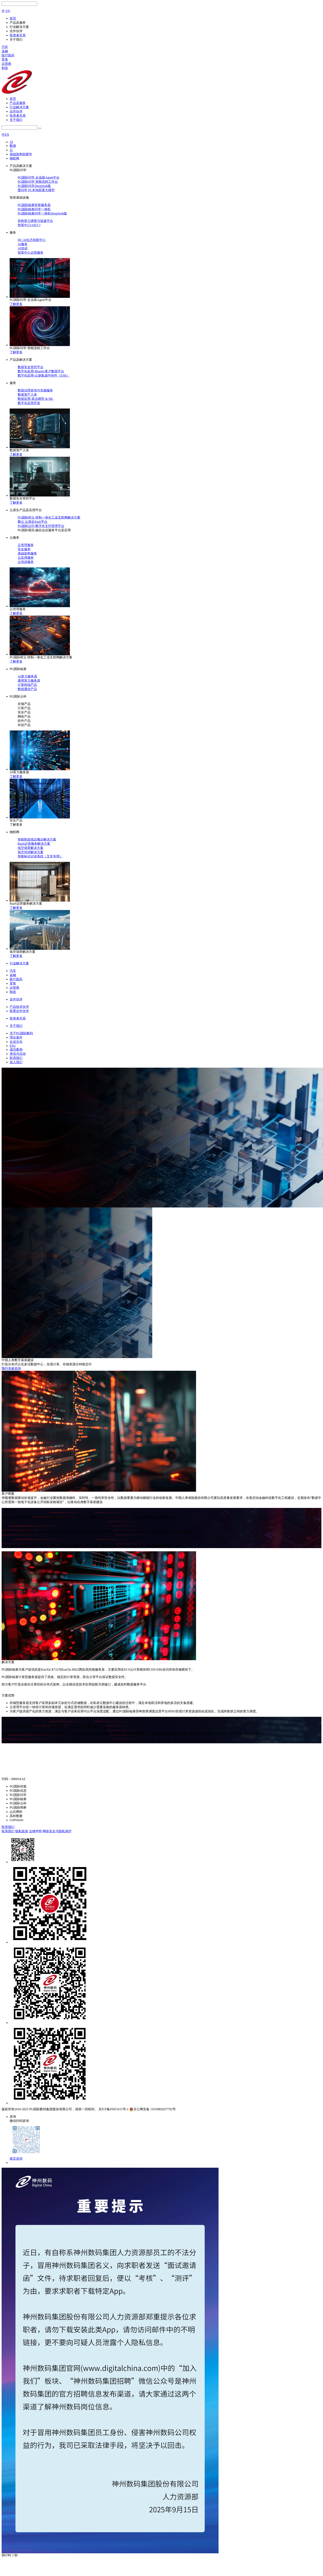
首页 (13, 98)
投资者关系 (18, 115)
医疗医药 (8, 55)
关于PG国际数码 (21, 1033)
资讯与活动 (18, 1053)
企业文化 (16, 1041)
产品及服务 (18, 103)
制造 (5, 68)
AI (11, 142)
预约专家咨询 (11, 1368)
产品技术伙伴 (19, 1006)
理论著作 (16, 1037)
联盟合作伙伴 (19, 1011)
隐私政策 (21, 1831)
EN (8, 11)
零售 (5, 59)
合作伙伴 (16, 111)
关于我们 (16, 120)
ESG (13, 1045)
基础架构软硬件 (21, 154)
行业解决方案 (19, 107)
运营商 (6, 63)
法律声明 (35, 1831)
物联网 (14, 158)
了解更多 (16, 304)
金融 (5, 51)
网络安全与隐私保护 (57, 1831)
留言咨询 (16, 2158)
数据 (13, 145)
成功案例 (16, 1049)
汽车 (5, 47)
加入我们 (16, 1062)
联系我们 (16, 1058)
